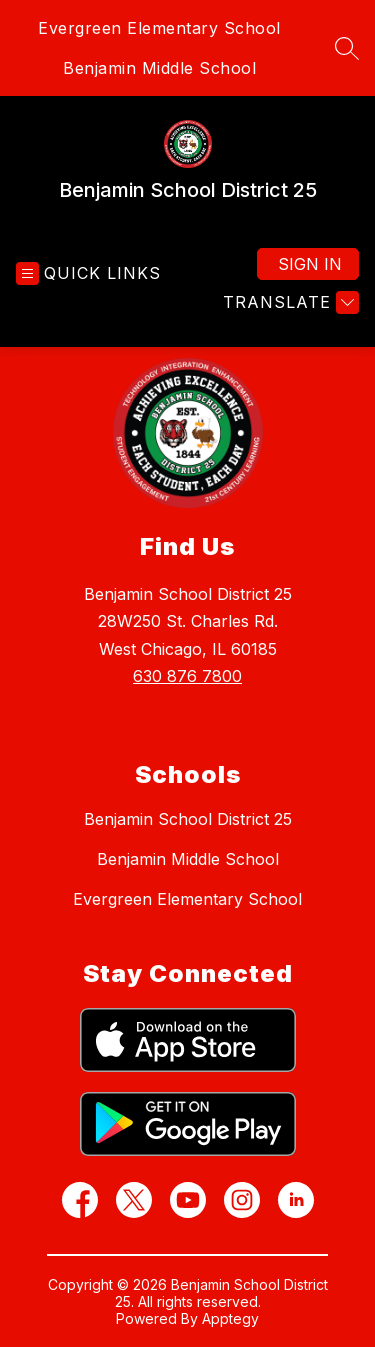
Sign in (310, 264)
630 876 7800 (187, 676)
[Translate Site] (288, 302)
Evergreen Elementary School (159, 28)
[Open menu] (88, 273)
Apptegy (230, 1318)
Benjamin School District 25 (188, 819)
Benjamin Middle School (159, 68)
